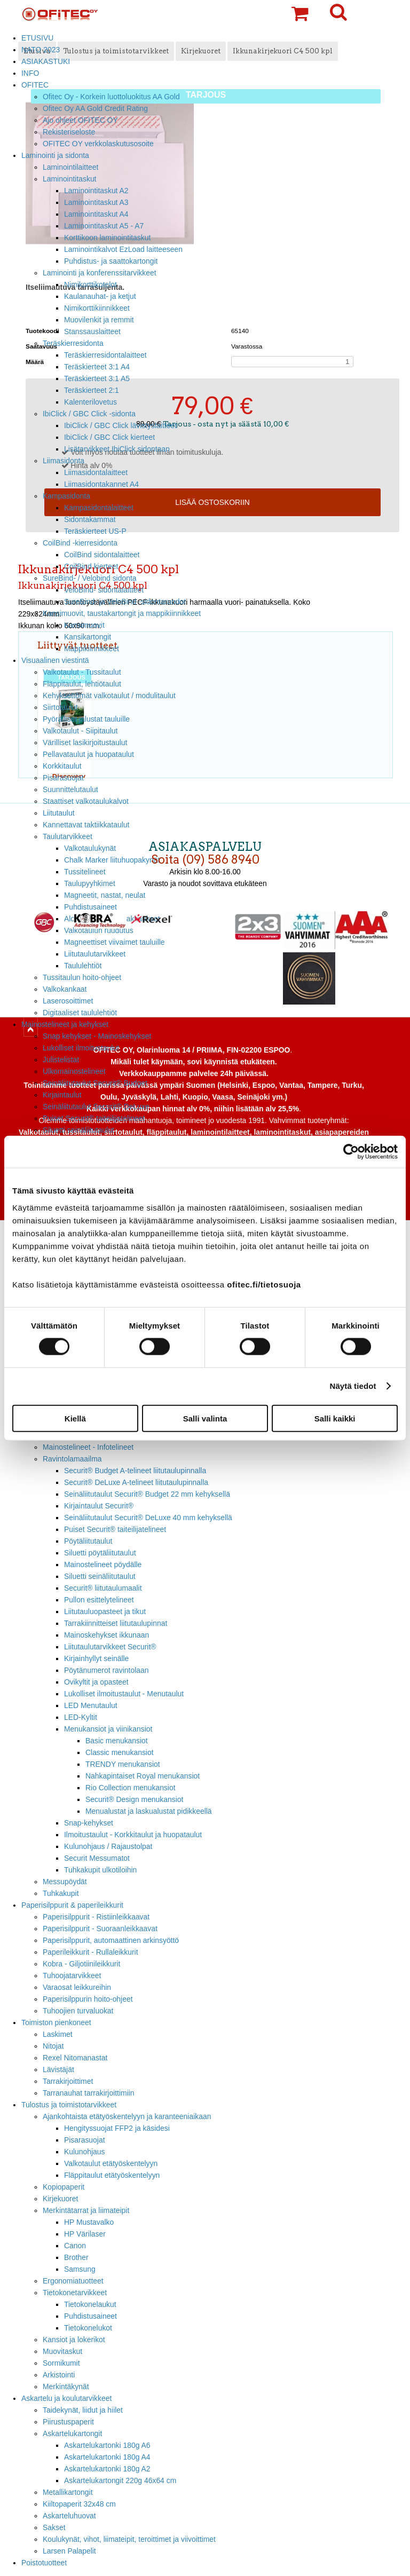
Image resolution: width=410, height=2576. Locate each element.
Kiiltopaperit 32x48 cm (79, 2504)
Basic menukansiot (116, 1740)
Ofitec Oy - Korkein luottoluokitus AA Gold (111, 96)
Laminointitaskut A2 (96, 190)
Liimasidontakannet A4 (101, 484)
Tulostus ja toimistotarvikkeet (68, 2104)
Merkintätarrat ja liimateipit (86, 2210)
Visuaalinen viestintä (55, 660)
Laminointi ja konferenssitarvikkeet (99, 272)
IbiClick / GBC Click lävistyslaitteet (120, 425)
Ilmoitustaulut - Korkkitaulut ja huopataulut (133, 1834)
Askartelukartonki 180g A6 (107, 2445)
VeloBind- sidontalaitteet (104, 590)
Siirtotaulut (60, 707)
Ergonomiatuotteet (73, 2281)
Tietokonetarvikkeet (75, 2292)
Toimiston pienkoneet (56, 2022)
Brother (76, 2257)
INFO (30, 73)
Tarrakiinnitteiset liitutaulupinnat (115, 1623)
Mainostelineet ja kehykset (64, 1024)
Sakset (54, 2527)
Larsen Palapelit (69, 2551)
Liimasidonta (63, 460)
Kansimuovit (84, 625)
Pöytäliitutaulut (88, 1541)
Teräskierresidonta (73, 343)
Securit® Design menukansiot (134, 1799)
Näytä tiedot (353, 1385)
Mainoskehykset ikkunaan (106, 1635)
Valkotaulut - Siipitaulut (80, 730)
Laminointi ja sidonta (55, 155)
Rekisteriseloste (69, 132)
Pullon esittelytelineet (99, 1599)
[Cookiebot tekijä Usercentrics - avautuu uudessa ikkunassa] (351, 1152)
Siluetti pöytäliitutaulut (100, 1552)
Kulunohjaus (84, 2151)
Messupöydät (65, 1881)
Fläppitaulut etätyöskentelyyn (112, 2175)
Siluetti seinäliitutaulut (78, 1130)
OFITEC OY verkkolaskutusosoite (98, 143)
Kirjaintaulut (62, 1095)
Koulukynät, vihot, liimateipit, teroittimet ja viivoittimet (129, 2539)
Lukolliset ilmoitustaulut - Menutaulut (124, 1693)
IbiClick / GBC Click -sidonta (89, 413)
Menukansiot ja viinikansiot (108, 1729)
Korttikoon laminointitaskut (107, 237)
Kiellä (75, 1418)
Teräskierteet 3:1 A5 (97, 378)
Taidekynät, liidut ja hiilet (83, 2410)
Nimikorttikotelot (90, 284)
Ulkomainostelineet (74, 1071)
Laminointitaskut (70, 179)
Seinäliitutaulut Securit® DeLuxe (96, 1106)
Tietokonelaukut (90, 2304)
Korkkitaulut (62, 766)
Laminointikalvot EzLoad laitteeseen (123, 249)
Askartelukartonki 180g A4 (107, 2457)
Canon (75, 2245)
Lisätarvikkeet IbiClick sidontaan (117, 449)
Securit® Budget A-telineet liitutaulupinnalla (135, 1470)
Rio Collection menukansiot (130, 1787)
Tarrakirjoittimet (68, 2081)
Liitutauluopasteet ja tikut (105, 1611)
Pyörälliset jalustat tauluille (86, 719)
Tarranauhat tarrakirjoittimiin (89, 2093)
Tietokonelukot (88, 2328)
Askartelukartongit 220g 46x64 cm (120, 2480)
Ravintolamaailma (72, 1459)
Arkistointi (59, 2374)
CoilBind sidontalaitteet (101, 554)
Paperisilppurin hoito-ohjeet (88, 1999)
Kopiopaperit (63, 2187)
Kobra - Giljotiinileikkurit (81, 1963)
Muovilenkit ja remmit (99, 319)
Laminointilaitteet (70, 167)
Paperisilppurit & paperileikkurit (72, 1905)
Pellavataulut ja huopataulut (88, 754)
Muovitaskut (62, 2351)
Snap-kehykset (88, 1823)
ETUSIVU (37, 38)
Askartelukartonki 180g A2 (107, 2468)
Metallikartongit (68, 2492)
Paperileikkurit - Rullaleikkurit (90, 1952)
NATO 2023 (40, 49)
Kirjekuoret (60, 2198)
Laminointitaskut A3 (96, 202)
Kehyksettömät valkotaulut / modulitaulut (109, 695)
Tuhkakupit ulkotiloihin (100, 1870)
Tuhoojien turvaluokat (78, 2010)
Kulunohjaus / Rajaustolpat (108, 1846)
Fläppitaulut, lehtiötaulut (82, 683)
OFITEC (35, 85)
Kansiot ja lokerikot (74, 2339)
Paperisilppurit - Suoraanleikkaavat (100, 1928)
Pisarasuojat (63, 777)
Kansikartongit (87, 637)
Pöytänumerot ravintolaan (106, 1670)
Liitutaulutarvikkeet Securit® (110, 1646)
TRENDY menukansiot (122, 1764)
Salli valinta (205, 1418)
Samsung (80, 2269)
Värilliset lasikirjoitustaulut (85, 742)
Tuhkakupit (61, 1893)
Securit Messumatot (97, 1858)
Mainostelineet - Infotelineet (88, 1447)
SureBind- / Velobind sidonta (90, 578)
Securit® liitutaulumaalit (103, 1588)
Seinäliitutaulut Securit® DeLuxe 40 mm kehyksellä (148, 1517)
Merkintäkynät (66, 2386)
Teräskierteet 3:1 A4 (97, 366)
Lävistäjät (58, 2069)
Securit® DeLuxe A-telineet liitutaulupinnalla (136, 1482)
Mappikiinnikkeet (91, 648)
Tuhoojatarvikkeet (72, 1975)
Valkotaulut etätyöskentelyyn (110, 2163)
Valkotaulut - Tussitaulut (82, 672)
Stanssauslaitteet (92, 331)
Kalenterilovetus (90, 402)
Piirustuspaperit (68, 2421)
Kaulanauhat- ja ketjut (100, 296)
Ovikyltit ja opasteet (96, 1682)
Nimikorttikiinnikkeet (97, 308)
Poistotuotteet (44, 2562)
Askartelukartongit (72, 2433)
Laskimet (58, 2034)
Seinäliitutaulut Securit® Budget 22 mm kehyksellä (147, 1494)
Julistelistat (61, 1059)
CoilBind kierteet (91, 566)
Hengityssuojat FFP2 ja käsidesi (117, 2128)
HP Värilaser (85, 2234)
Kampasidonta (66, 496)
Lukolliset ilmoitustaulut (81, 1048)
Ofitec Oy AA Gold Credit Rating (95, 108)
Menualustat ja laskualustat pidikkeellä (148, 1811)
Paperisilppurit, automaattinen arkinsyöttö (111, 1940)
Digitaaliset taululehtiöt (80, 1012)
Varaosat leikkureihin (77, 1987)
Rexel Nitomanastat (75, 2057)
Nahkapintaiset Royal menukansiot (142, 1776)
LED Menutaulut (90, 1705)
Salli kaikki (335, 1418)
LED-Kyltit (80, 1717)
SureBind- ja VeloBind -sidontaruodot (125, 601)
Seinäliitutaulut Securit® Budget (95, 1083)
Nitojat (53, 2046)
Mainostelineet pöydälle (102, 1564)
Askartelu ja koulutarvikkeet (66, 2398)
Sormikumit (61, 2363)
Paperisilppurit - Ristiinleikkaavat (96, 1917)
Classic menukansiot (119, 1752)
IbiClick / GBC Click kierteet (109, 437)
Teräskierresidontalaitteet (105, 355)
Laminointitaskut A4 (96, 214)
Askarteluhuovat (69, 2515)
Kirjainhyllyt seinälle (96, 1658)
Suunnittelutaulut (70, 789)
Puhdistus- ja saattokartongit (110, 261)
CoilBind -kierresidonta (80, 543)
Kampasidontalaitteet (98, 507)
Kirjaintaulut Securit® (98, 1506)
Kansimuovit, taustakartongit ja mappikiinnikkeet (122, 613)
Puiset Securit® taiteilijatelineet (94, 1118)
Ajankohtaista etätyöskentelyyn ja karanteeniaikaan (127, 2116)
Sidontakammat (90, 519)
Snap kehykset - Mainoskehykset (97, 1036)
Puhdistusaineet (90, 2316)
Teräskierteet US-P (95, 531)
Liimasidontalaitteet (96, 472)
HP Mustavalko (89, 2222)
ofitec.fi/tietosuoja (264, 1284)
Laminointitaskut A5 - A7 (104, 226)
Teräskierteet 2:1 (91, 390)
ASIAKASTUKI (45, 61)
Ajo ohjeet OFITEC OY (80, 120)
